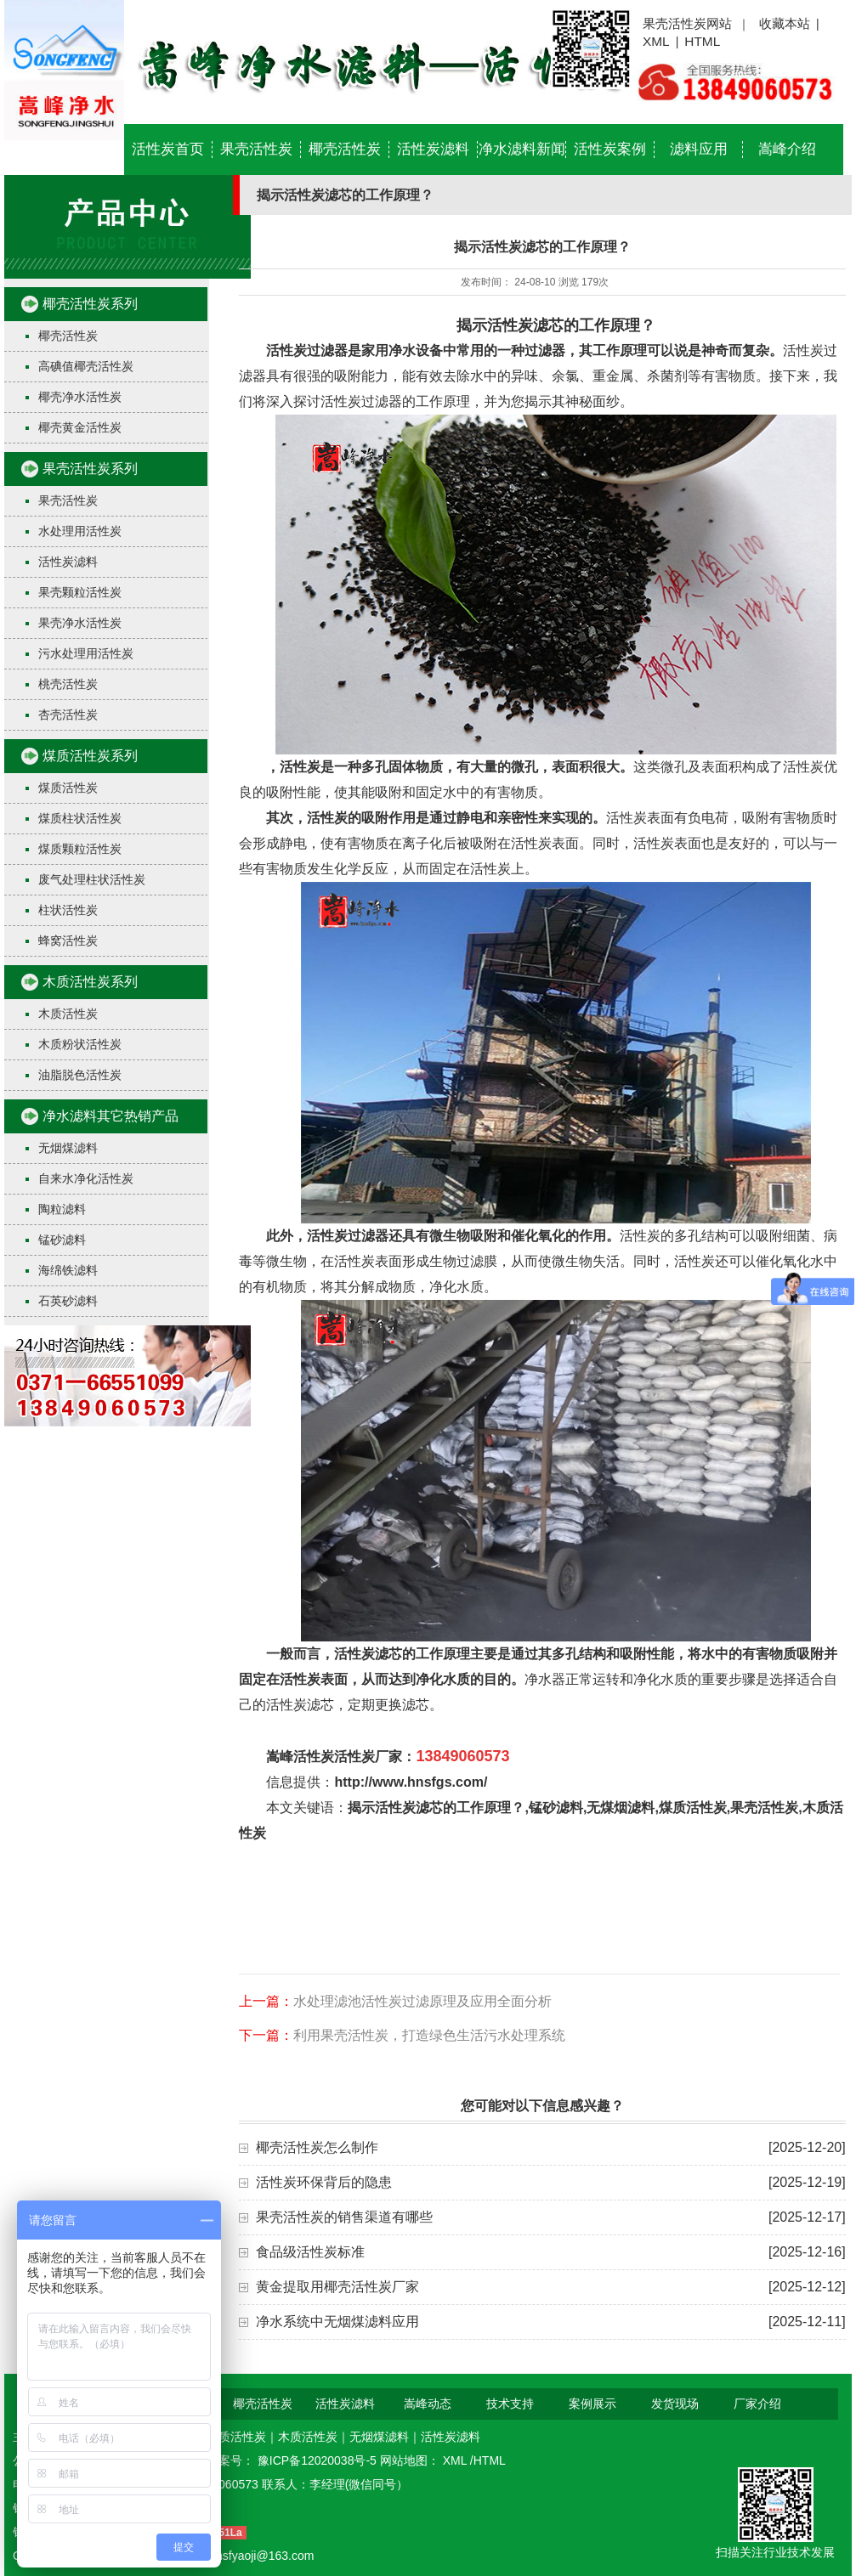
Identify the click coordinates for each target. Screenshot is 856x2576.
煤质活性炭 (68, 787)
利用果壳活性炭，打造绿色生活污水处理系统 (429, 2035)
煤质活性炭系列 (90, 756)
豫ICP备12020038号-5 (319, 2460)
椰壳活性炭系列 (90, 304)
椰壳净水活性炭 (80, 397)
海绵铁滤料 (68, 1270)
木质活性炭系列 (90, 981)
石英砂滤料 (68, 1301)
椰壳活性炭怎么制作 (317, 2147)
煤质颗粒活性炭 (80, 849)
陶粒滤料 (62, 1209)
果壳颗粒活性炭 (80, 592)
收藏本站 (784, 23)
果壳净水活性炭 (80, 623)
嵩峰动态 (427, 2403)
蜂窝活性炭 (68, 940)
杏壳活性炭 (68, 714)
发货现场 (675, 2403)
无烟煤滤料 (68, 1148)
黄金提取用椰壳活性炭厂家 (337, 2286)
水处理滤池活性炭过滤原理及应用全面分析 (422, 2001)
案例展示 (592, 2403)
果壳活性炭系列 (90, 468)
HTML (702, 41)
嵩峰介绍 (787, 149)
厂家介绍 (757, 2403)
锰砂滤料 (62, 1239)
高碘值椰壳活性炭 (85, 366)
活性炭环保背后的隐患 (324, 2182)
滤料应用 (699, 149)
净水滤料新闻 (522, 149)
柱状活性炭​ (68, 910)
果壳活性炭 (256, 149)
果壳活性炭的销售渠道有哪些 (344, 2217)
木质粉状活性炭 (80, 1044)
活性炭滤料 (433, 149)
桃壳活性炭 (68, 684)
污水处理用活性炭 (85, 653)
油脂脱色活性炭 (80, 1075)
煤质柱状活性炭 (80, 818)
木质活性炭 (68, 1013)
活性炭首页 (168, 149)
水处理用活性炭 (80, 531)
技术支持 (510, 2403)
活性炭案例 (610, 149)
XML (656, 41)
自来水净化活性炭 (85, 1178)
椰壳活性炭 (345, 149)
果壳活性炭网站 (687, 23)
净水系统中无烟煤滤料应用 (337, 2321)
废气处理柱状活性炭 (91, 879)
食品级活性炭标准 (310, 2252)
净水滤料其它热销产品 (111, 1116)
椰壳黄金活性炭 (80, 427)
